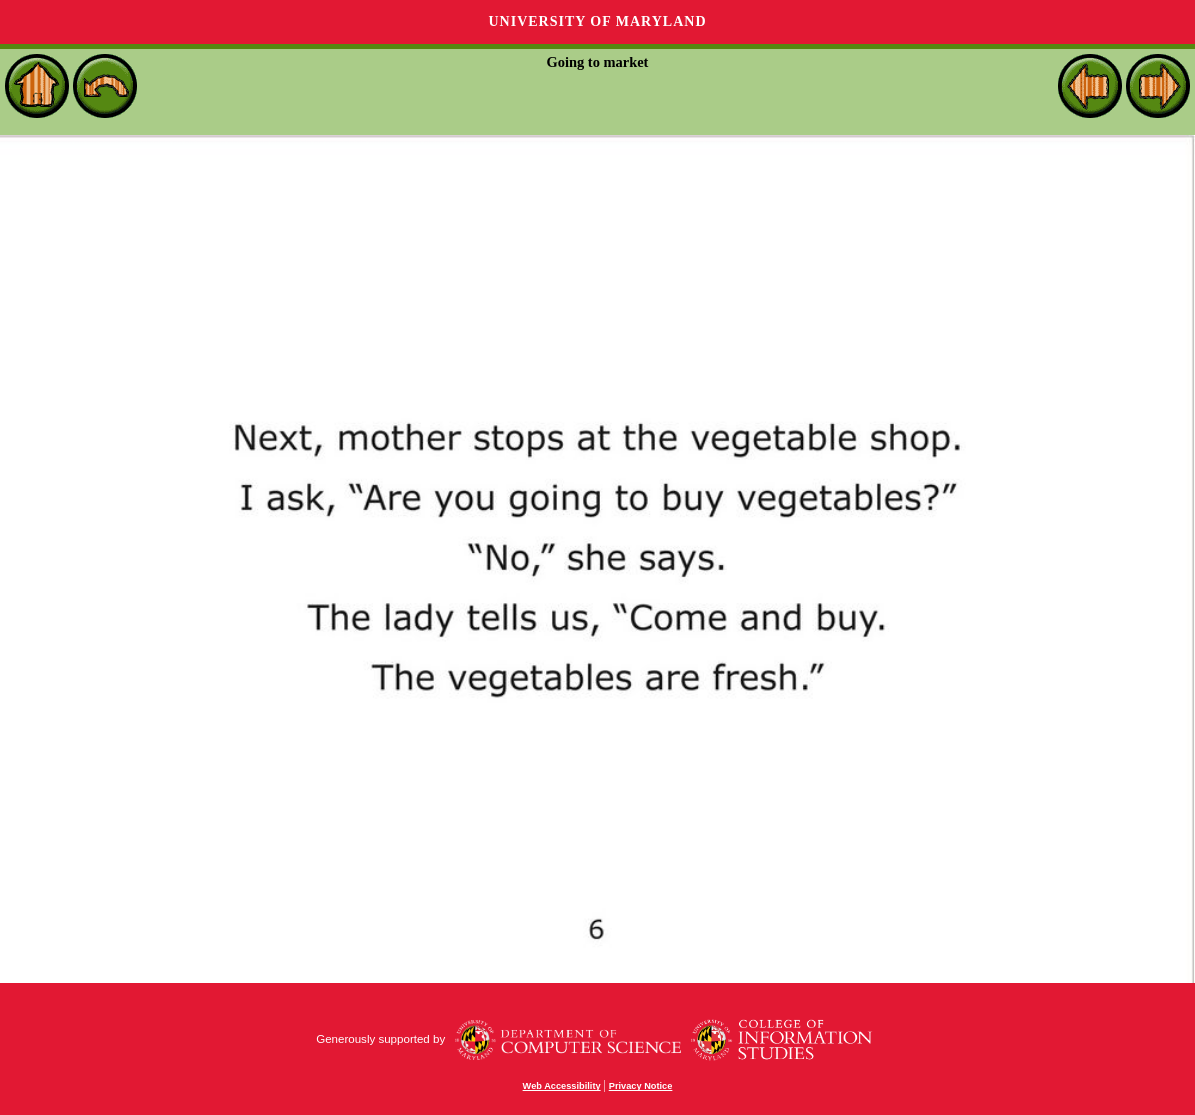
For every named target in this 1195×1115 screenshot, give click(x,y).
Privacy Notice (641, 1086)
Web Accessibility (562, 1086)
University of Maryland (597, 21)
